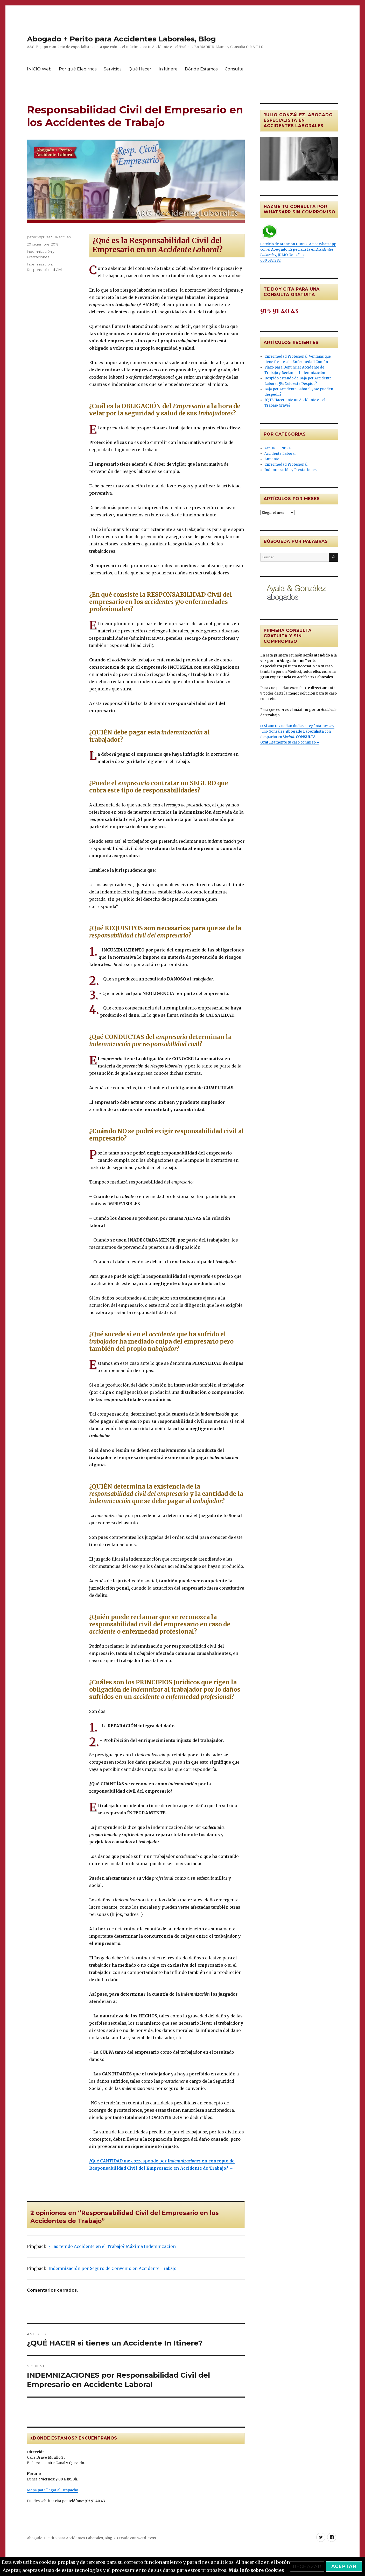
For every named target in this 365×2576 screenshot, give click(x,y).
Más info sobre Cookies (256, 2570)
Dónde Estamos (201, 69)
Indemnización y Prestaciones (290, 470)
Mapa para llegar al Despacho (52, 2490)
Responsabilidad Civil (44, 270)
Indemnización (39, 264)
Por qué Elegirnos (77, 69)
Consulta (234, 69)
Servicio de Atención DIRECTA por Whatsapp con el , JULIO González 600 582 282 (298, 243)
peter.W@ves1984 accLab (49, 237)
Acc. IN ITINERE (277, 448)
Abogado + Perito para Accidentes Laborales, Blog (121, 38)
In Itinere (168, 69)
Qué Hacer (140, 69)
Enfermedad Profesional (285, 464)
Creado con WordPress (136, 2538)
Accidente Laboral (280, 453)
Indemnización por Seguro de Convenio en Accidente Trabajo (112, 2268)
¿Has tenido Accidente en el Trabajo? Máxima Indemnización (112, 2246)
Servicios (112, 69)
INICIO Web (39, 69)
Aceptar (343, 2566)
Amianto (271, 459)
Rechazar (307, 2566)
